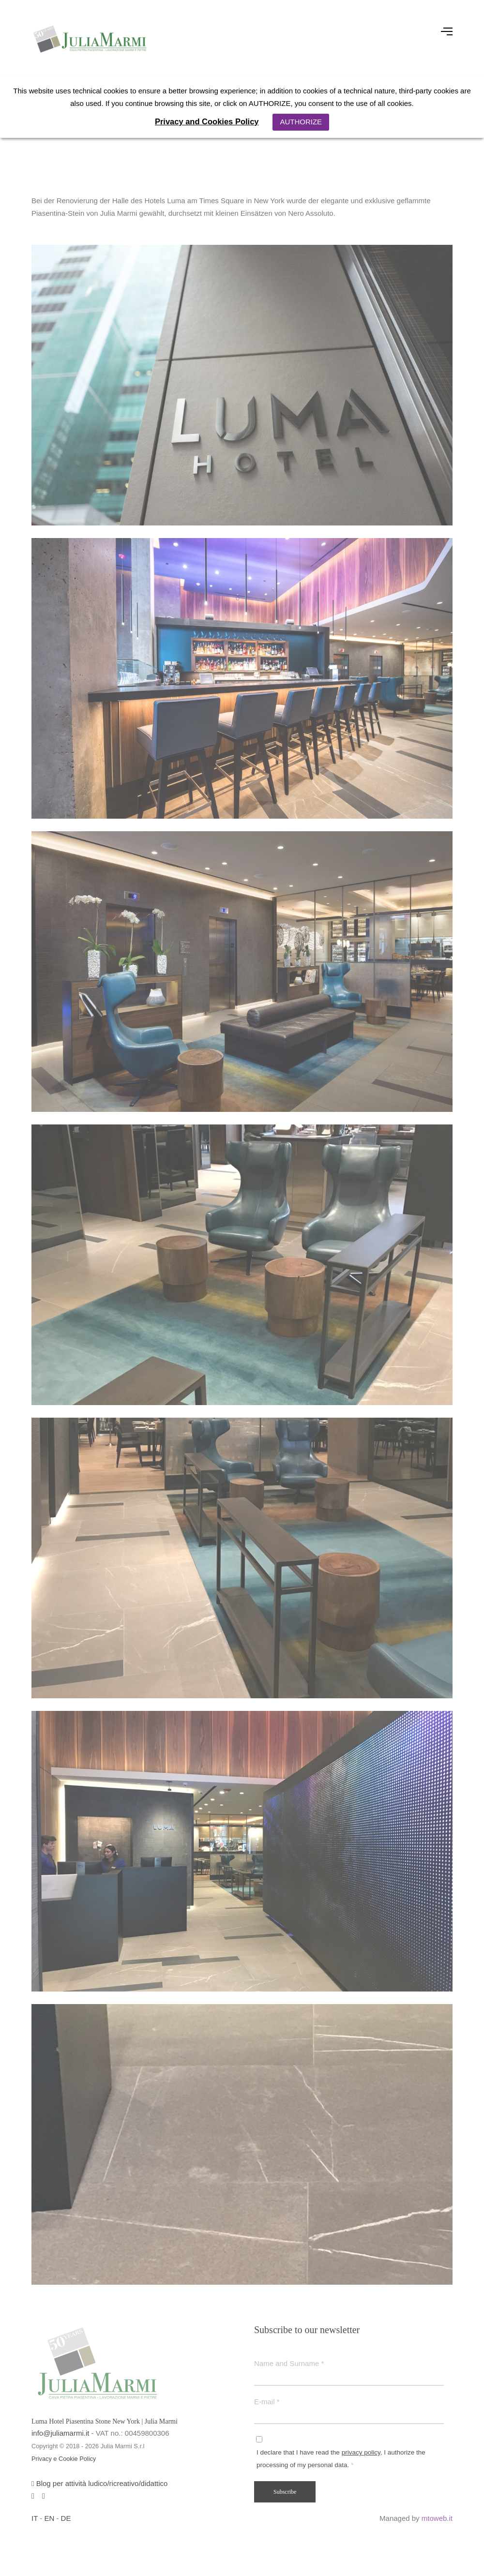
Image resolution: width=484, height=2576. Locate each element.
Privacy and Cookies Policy (207, 121)
